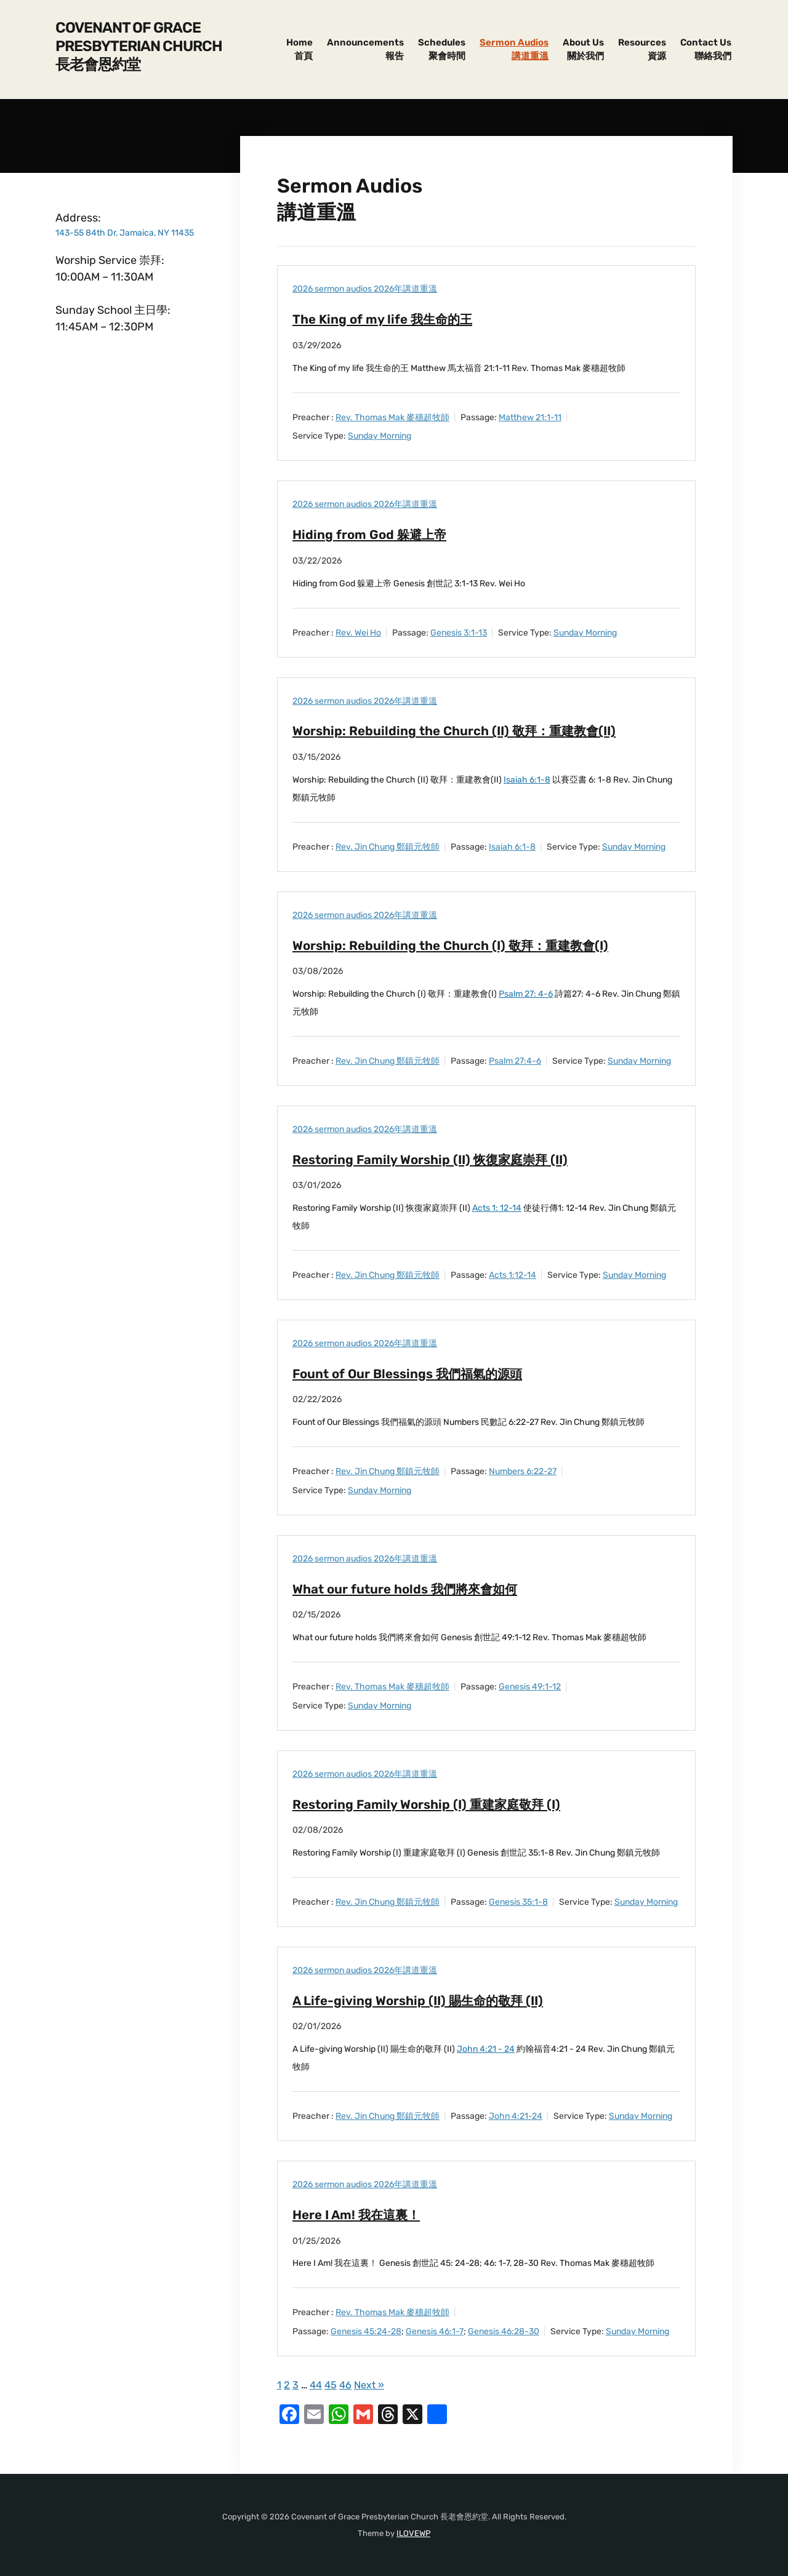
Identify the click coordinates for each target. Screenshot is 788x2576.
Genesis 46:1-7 (435, 2331)
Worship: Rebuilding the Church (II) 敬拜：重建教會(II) (466, 730)
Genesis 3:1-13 (458, 633)
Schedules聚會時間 (441, 49)
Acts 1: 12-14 (496, 1208)
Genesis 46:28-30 (503, 2331)
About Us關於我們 (583, 49)
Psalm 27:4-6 (515, 1061)
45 (332, 2385)
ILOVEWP (413, 2532)
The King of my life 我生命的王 (388, 319)
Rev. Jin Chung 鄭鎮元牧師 (388, 847)
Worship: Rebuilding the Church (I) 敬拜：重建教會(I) (462, 945)
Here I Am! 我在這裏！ (361, 2214)
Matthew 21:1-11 (530, 417)
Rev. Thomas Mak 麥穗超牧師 (392, 417)
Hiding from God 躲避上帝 (374, 534)
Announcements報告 (365, 49)
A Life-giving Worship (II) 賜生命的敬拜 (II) (426, 2000)
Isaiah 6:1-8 (527, 780)
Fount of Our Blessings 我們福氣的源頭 (416, 1373)
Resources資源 (642, 49)
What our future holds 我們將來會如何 (414, 1589)
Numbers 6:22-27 (523, 1471)
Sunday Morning (379, 436)
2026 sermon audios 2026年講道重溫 (364, 289)
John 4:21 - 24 (486, 2049)
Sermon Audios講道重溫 (514, 49)
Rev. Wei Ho (358, 633)
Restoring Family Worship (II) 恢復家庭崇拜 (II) (440, 1159)
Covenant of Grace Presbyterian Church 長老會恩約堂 (138, 46)
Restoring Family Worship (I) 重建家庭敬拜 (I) (435, 1804)
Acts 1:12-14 (512, 1275)
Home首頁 (299, 49)
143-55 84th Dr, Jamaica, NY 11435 (124, 233)
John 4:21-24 (515, 2116)
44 (316, 2385)
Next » (372, 2385)
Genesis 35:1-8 (518, 1902)
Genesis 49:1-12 (530, 1686)
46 (347, 2385)
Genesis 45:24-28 (366, 2331)
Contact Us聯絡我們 (705, 49)
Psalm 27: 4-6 (526, 994)
